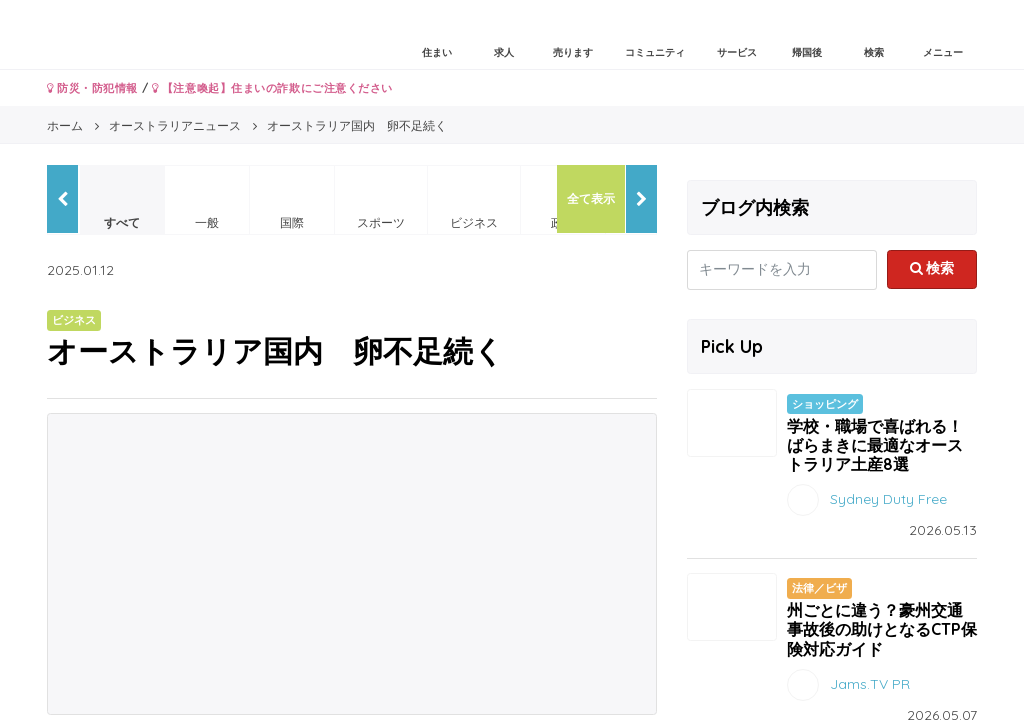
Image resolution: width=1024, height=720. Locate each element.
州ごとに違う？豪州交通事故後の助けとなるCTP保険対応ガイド (882, 629)
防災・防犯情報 (92, 88)
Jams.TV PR (870, 683)
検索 (932, 268)
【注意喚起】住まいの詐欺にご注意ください (272, 88)
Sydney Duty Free (888, 499)
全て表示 (591, 198)
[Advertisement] (352, 564)
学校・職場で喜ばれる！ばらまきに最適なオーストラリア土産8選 (875, 445)
